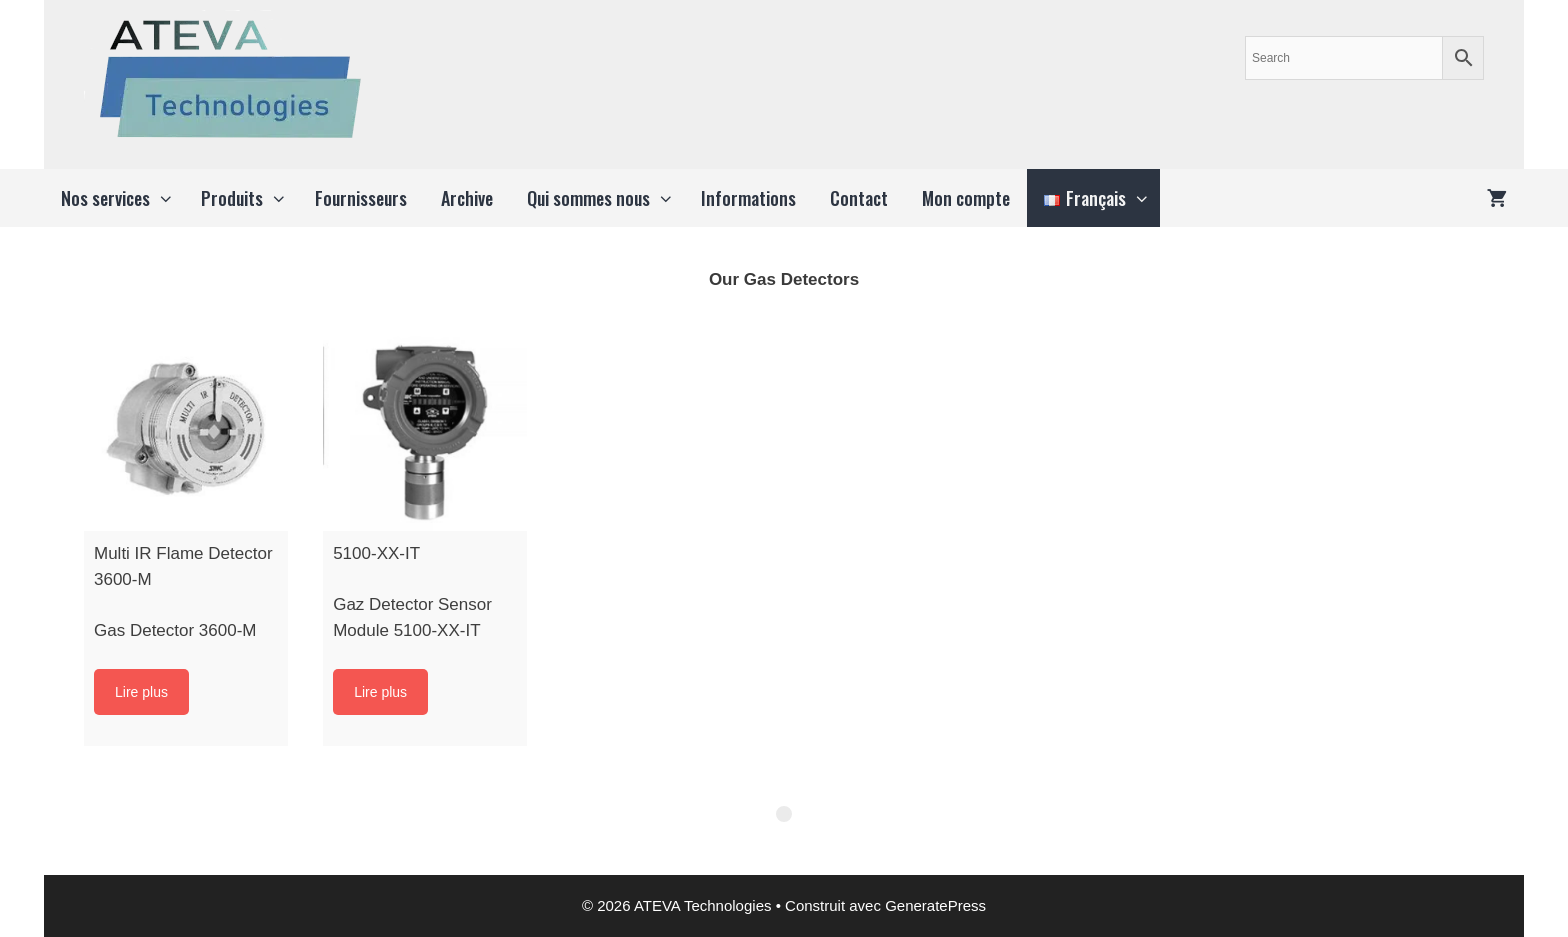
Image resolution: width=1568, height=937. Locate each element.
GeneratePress (935, 905)
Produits (249, 198)
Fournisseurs (361, 198)
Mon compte (966, 198)
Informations (748, 198)
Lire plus (141, 692)
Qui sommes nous (605, 198)
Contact (859, 198)
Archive (467, 198)
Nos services (122, 198)
